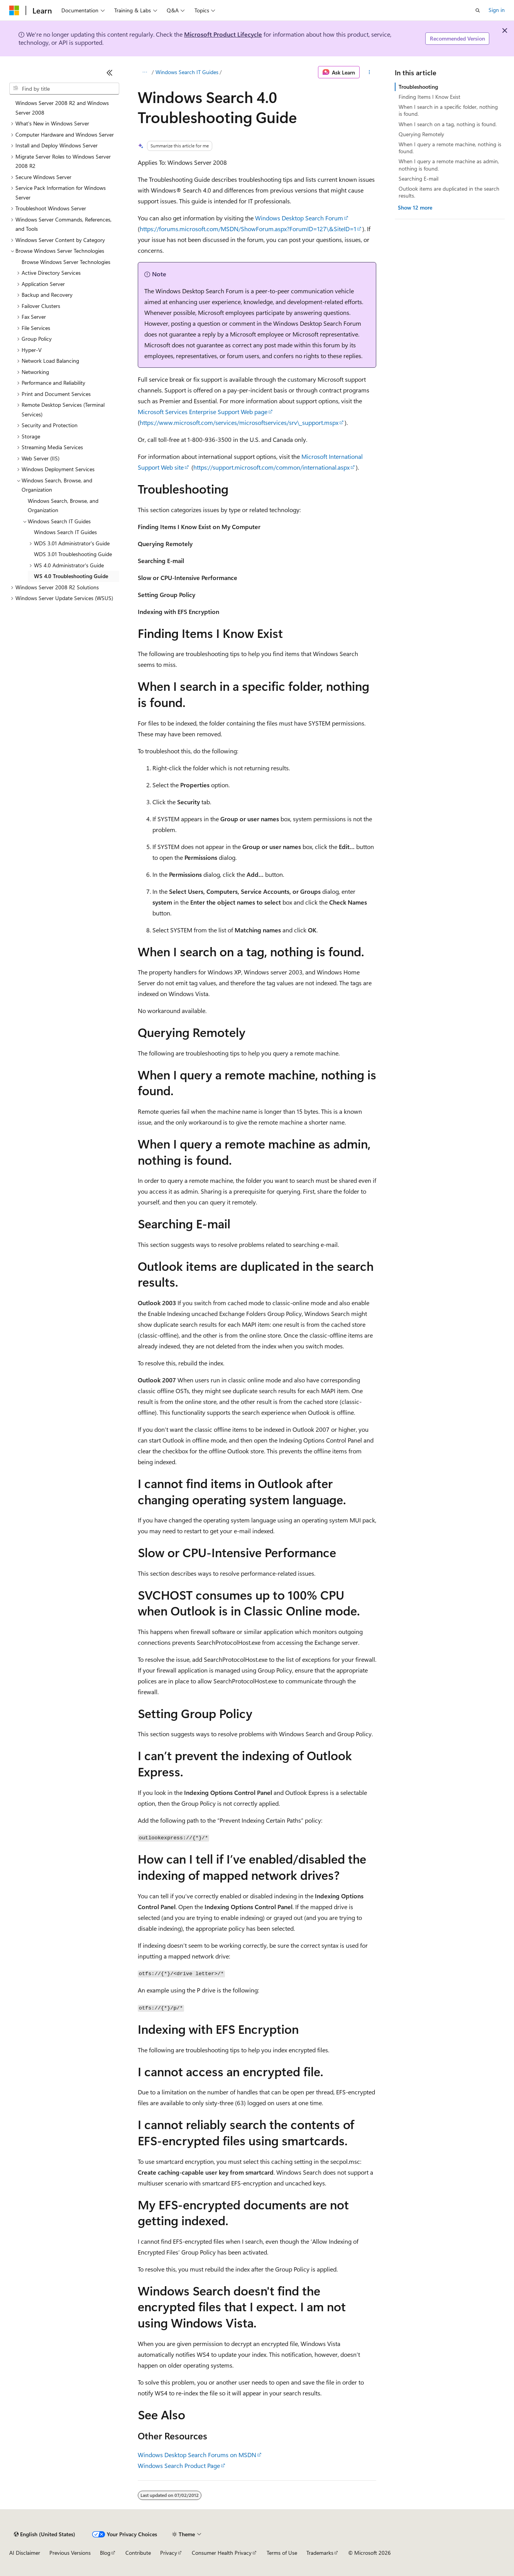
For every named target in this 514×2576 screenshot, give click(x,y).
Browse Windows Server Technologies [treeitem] (66, 262)
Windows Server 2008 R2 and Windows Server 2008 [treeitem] (62, 107)
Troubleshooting (418, 86)
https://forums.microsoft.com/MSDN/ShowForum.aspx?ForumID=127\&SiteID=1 (248, 229)
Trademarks (319, 2552)
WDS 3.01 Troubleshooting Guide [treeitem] (73, 554)
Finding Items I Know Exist (429, 96)
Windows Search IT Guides (187, 72)
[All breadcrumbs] (144, 72)
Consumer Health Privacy (222, 2552)
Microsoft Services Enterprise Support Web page (202, 412)
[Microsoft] (14, 10)
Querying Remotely (421, 134)
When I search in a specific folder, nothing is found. (448, 110)
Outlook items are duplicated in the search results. (449, 192)
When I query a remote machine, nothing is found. (450, 147)
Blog (105, 2552)
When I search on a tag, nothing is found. (448, 124)
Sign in (497, 10)
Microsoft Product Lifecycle (223, 34)
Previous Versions (70, 2552)
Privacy (168, 2552)
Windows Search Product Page (179, 2465)
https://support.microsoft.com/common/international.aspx (271, 467)
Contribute (138, 2552)
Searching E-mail (418, 178)
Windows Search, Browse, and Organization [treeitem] (63, 505)
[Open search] (477, 10)
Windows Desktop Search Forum (299, 218)
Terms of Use (282, 2552)
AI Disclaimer (24, 2552)
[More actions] (369, 72)
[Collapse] (109, 72)
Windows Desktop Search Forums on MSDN (197, 2455)
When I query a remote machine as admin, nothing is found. (449, 164)
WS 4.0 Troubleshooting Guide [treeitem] (71, 576)
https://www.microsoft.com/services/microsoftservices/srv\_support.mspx (239, 422)
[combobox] (64, 89)
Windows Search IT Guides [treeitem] (65, 532)
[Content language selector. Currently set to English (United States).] (44, 2534)
